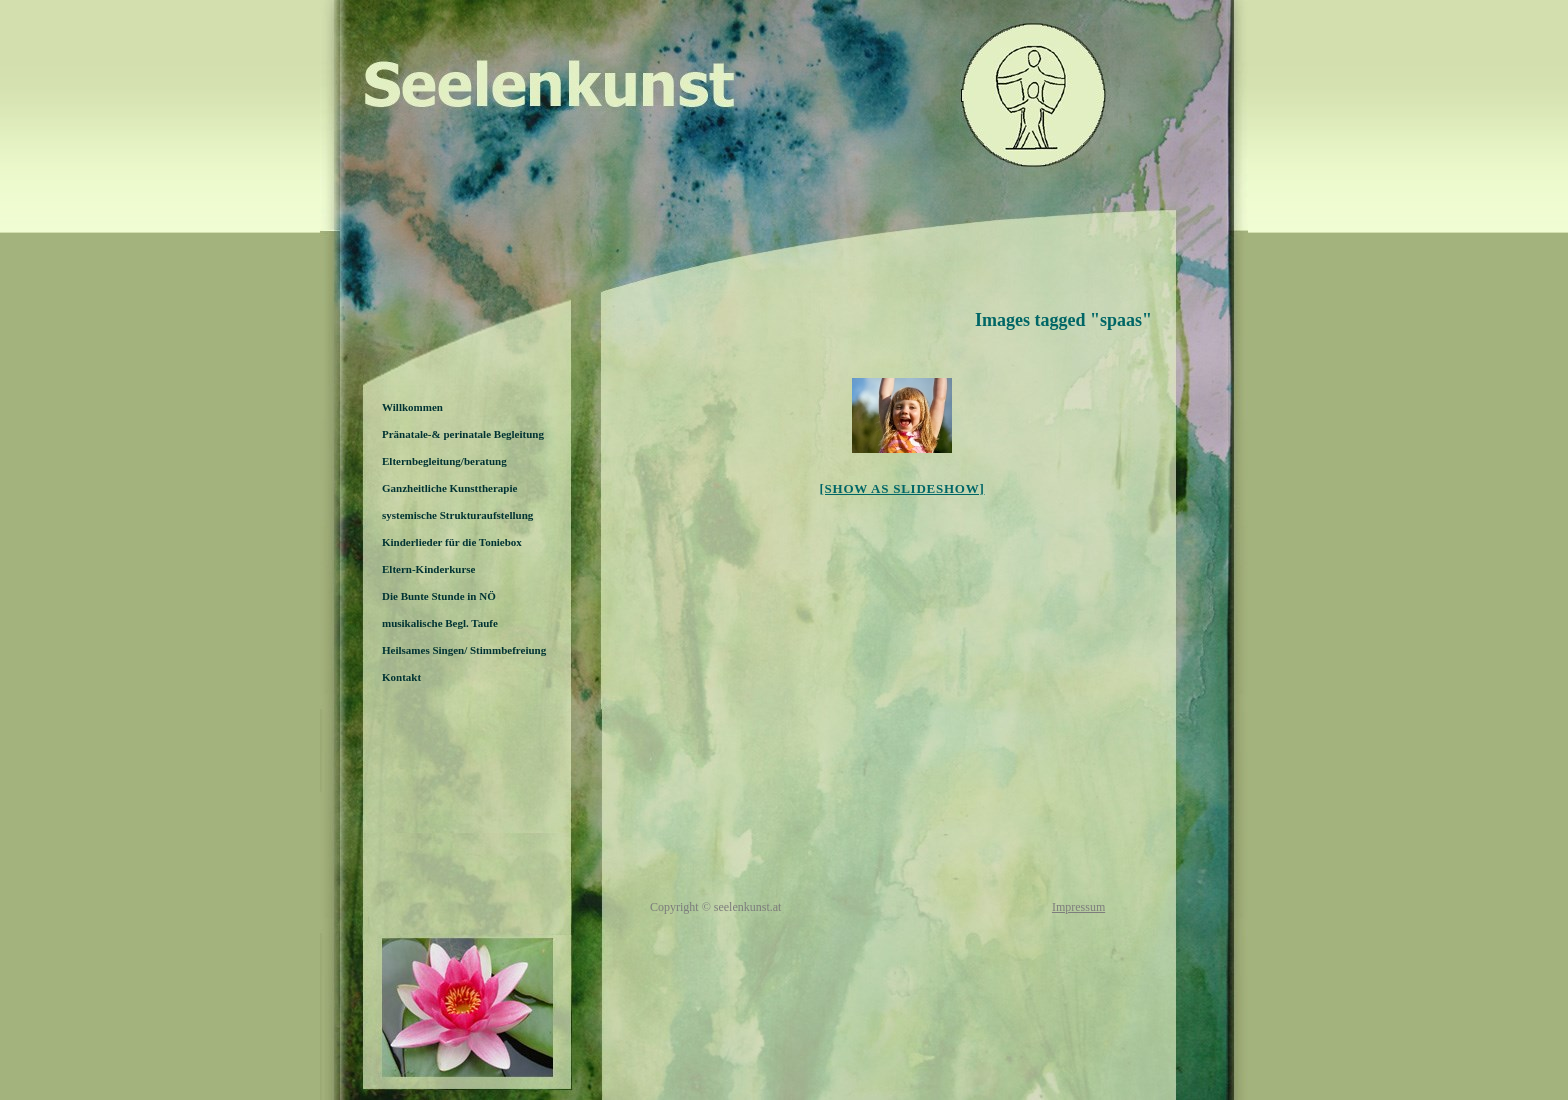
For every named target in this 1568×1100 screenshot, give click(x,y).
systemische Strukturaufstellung (457, 515)
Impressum (1078, 907)
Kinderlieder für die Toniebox (452, 542)
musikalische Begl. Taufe (440, 623)
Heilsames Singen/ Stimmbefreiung (464, 650)
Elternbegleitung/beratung (444, 461)
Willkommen (412, 407)
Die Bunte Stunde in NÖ (439, 596)
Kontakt (401, 677)
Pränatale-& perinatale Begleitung (463, 434)
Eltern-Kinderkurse (429, 569)
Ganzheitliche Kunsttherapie (449, 488)
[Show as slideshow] (901, 488)
